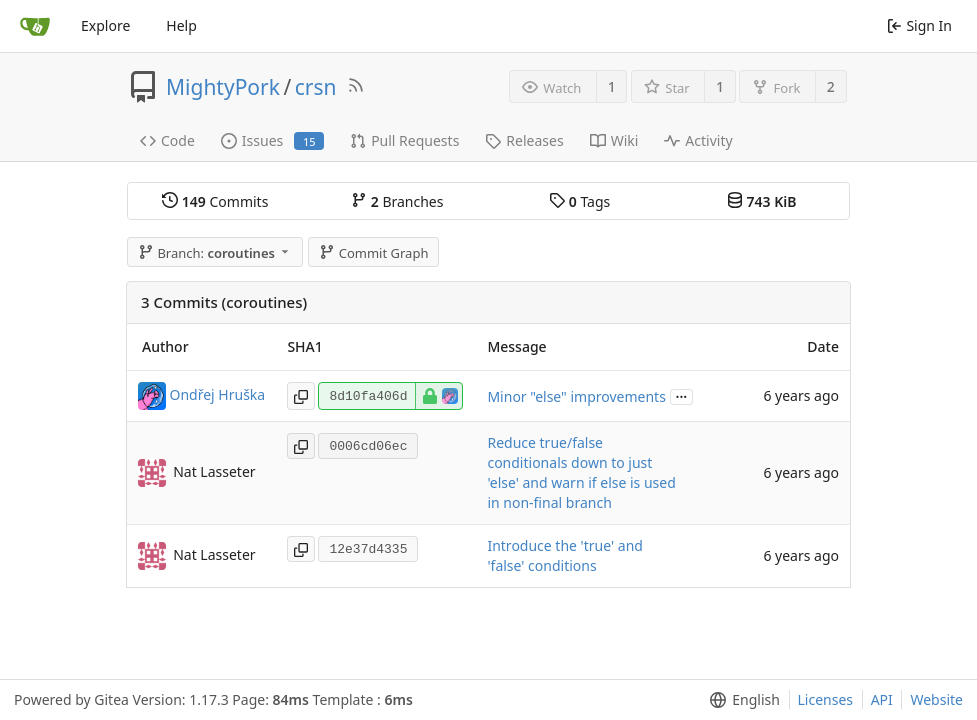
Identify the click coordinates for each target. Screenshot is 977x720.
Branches (397, 201)
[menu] (740, 700)
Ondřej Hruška (218, 394)
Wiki (614, 140)
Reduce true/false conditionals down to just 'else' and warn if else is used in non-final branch (581, 472)
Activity (698, 140)
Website (936, 699)
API (882, 699)
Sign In (919, 25)
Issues (272, 140)
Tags (579, 201)
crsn (316, 87)
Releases (524, 140)
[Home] (35, 26)
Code (167, 140)
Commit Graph (373, 253)
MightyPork (223, 87)
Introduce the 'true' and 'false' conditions (564, 555)
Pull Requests (404, 140)
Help (181, 25)
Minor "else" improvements (576, 396)
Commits (215, 201)
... (682, 395)
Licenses (826, 699)
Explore (105, 25)
